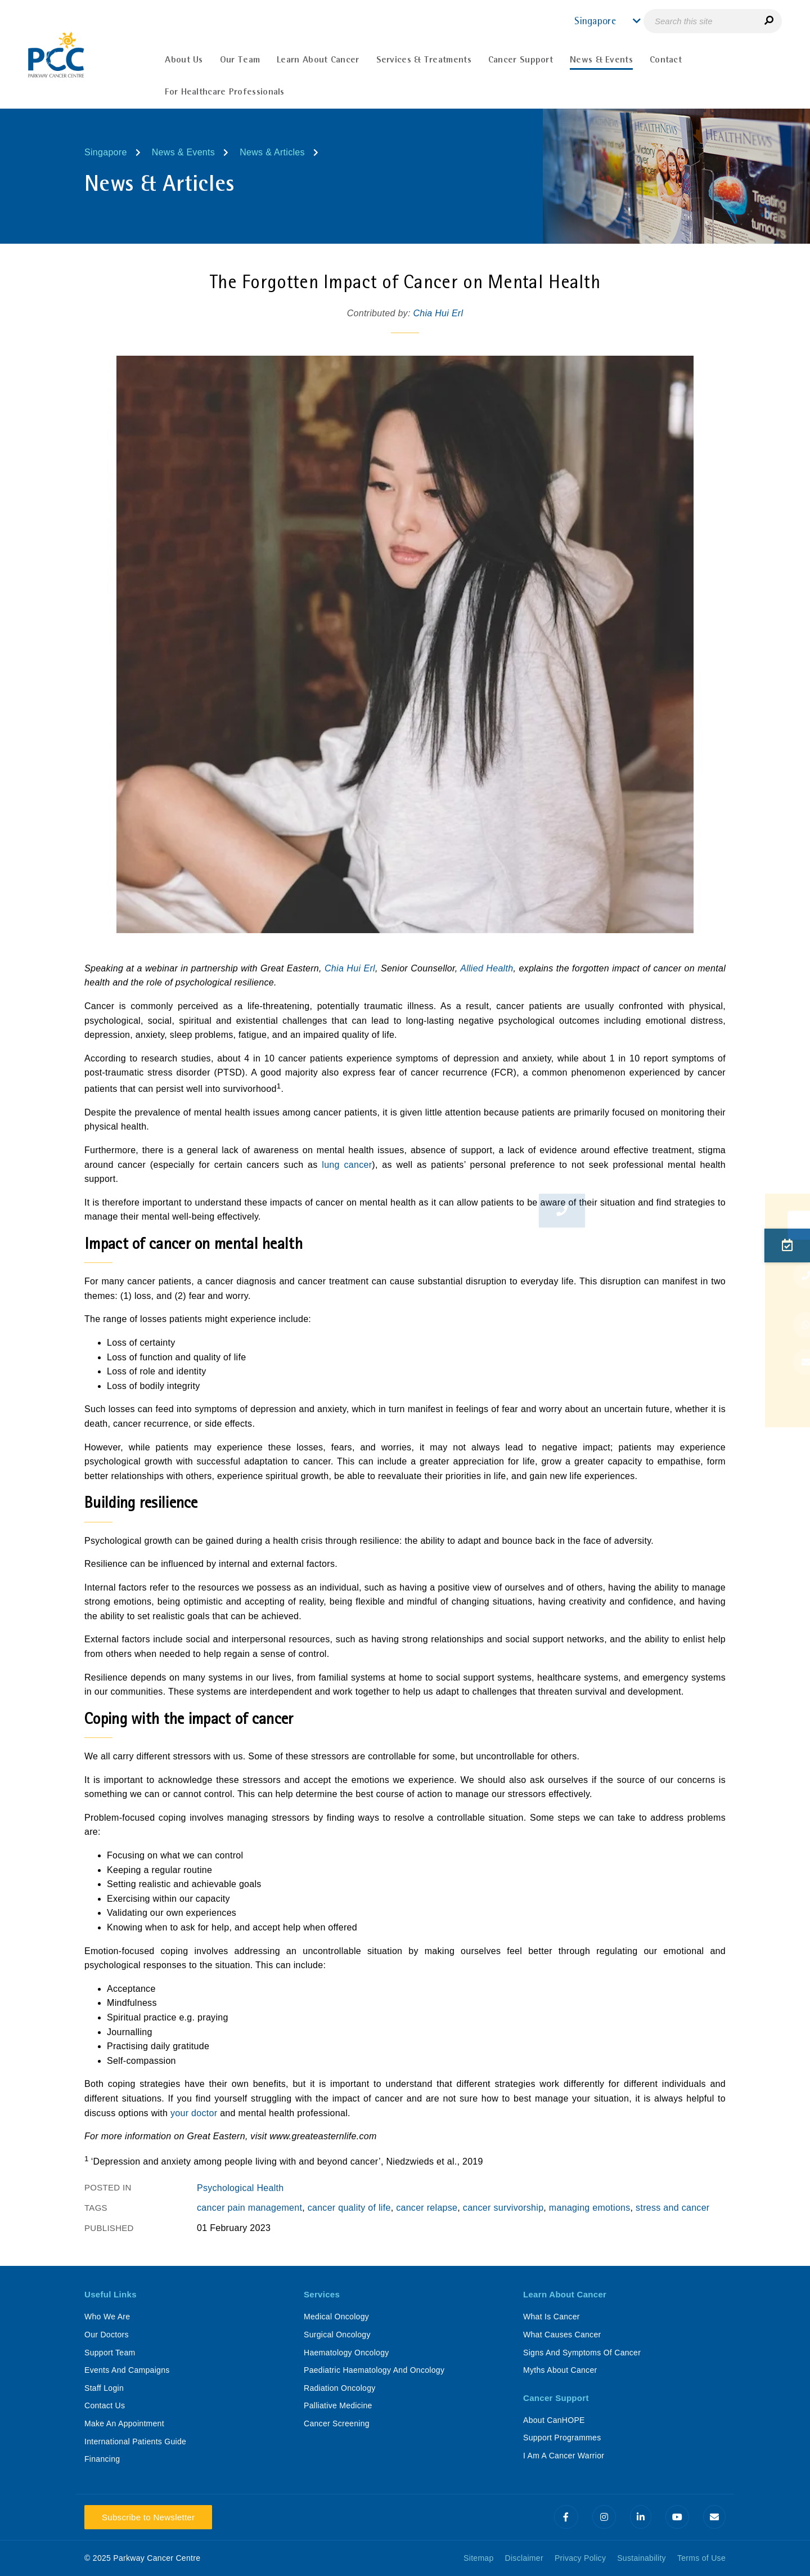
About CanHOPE (554, 2420)
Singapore (105, 152)
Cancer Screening (337, 2423)
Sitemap (478, 2557)
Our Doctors (106, 2334)
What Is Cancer (551, 2316)
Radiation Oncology (340, 2388)
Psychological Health (240, 2188)
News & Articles (272, 152)
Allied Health (486, 968)
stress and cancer (672, 2207)
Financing (102, 2458)
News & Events (183, 152)
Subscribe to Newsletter (148, 2517)
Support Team (110, 2352)
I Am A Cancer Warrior (563, 2455)
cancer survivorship (503, 2207)
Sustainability (641, 2557)
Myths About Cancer (560, 2370)
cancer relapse (426, 2207)
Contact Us (104, 2405)
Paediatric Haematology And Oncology (374, 2370)
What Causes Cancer (562, 2334)
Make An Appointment (124, 2423)
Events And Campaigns (127, 2370)
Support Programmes (562, 2437)
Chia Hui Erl (438, 313)
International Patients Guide (135, 2441)
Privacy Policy (580, 2557)
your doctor (193, 2113)
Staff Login (104, 2388)
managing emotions (590, 2207)
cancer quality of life (349, 2207)
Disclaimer (524, 2557)
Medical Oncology (336, 2316)
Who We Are (107, 2316)
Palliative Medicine (338, 2405)
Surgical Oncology (337, 2334)
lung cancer (347, 1165)
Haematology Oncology (346, 2352)
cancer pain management (249, 2207)
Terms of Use (701, 2557)
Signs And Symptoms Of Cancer (582, 2352)
